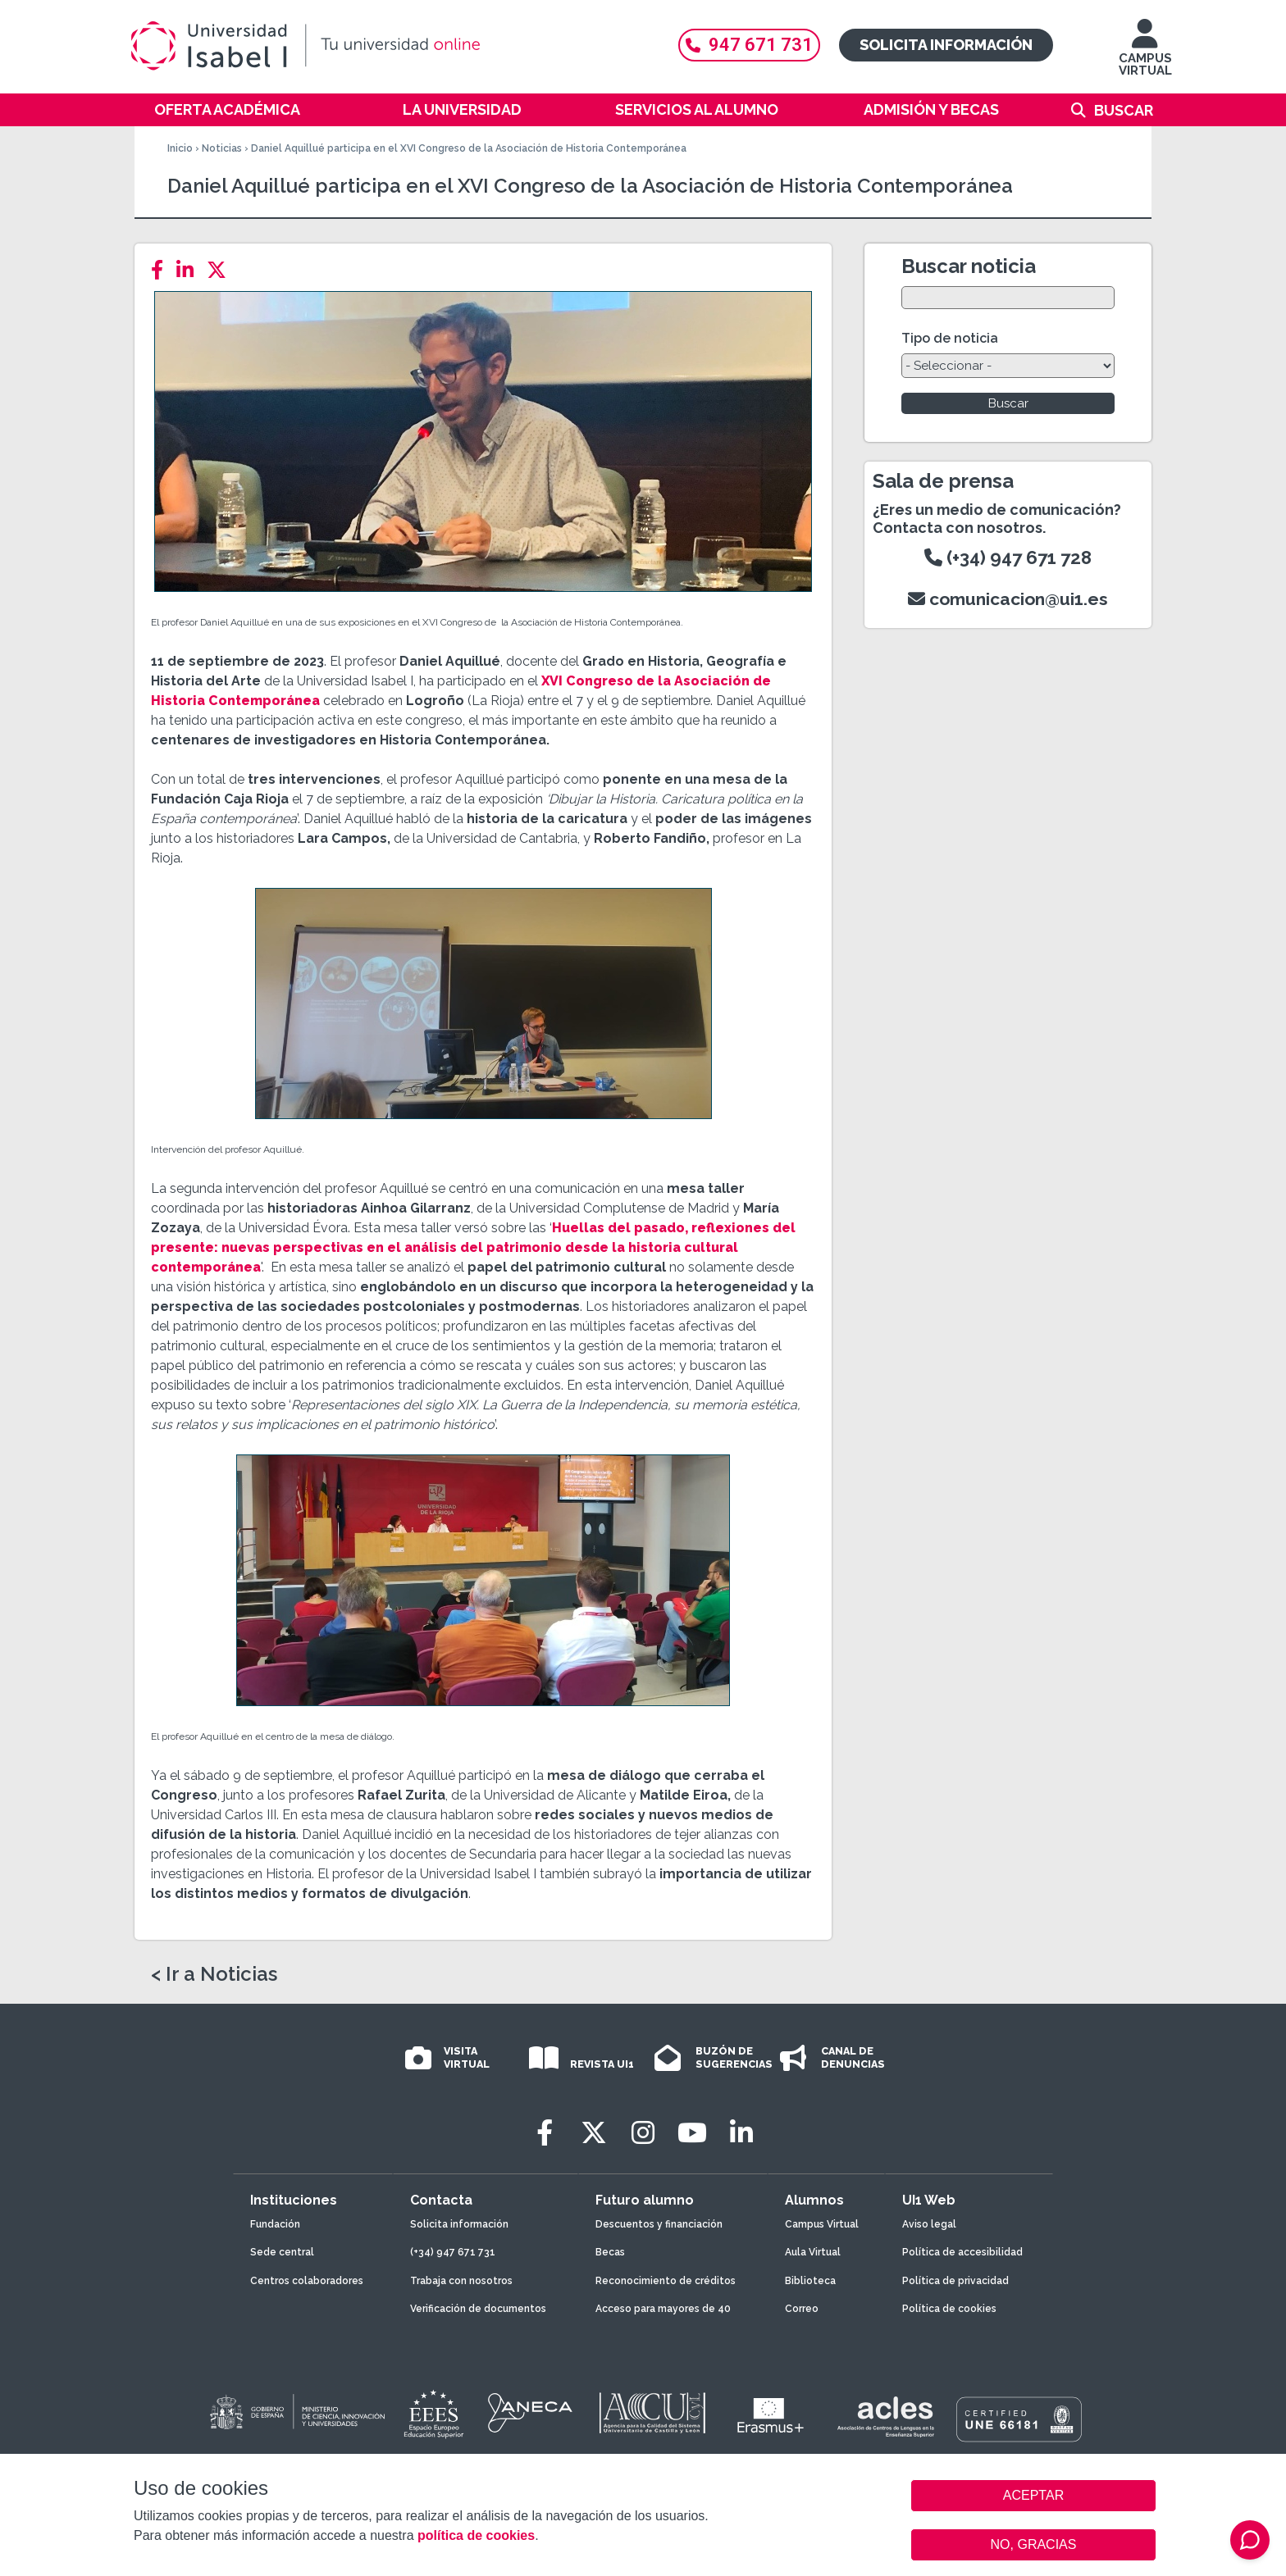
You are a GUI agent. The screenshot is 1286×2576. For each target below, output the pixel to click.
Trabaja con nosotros (461, 2281)
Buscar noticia (968, 266)
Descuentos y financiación (659, 2224)
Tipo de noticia (949, 338)
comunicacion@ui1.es (1008, 599)
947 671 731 (749, 44)
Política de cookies (949, 2308)
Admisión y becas (931, 109)
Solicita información (946, 44)
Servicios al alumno (696, 109)
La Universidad (462, 109)
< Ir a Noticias (214, 1974)
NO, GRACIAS (1034, 2544)
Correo (802, 2308)
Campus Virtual (822, 2224)
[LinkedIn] (189, 270)
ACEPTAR (1033, 2495)
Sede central (282, 2252)
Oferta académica (227, 109)
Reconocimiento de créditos (665, 2281)
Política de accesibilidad (962, 2252)
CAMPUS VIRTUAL (1145, 55)
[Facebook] (162, 270)
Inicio (180, 148)
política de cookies (476, 2535)
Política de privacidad (955, 2281)
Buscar (1123, 110)
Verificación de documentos (478, 2308)
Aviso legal (929, 2224)
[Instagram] (643, 2133)
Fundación (275, 2224)
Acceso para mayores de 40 (663, 2308)
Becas (610, 2252)
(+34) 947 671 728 (1008, 557)
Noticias (222, 148)
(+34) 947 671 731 (452, 2252)
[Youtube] (692, 2133)
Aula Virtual (813, 2252)
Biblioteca (810, 2281)
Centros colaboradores (306, 2281)
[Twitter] (221, 270)
